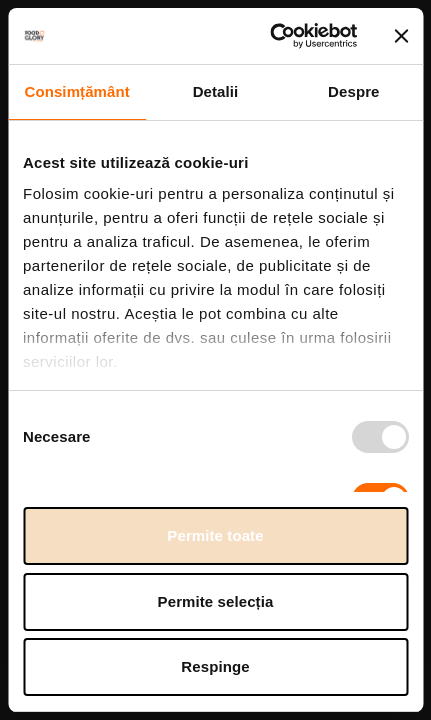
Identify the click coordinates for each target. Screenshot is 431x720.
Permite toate (215, 535)
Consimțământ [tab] (76, 91)
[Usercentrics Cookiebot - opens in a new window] (271, 36)
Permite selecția (216, 601)
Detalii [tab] (216, 91)
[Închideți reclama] (401, 36)
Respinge (215, 666)
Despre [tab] (353, 91)
